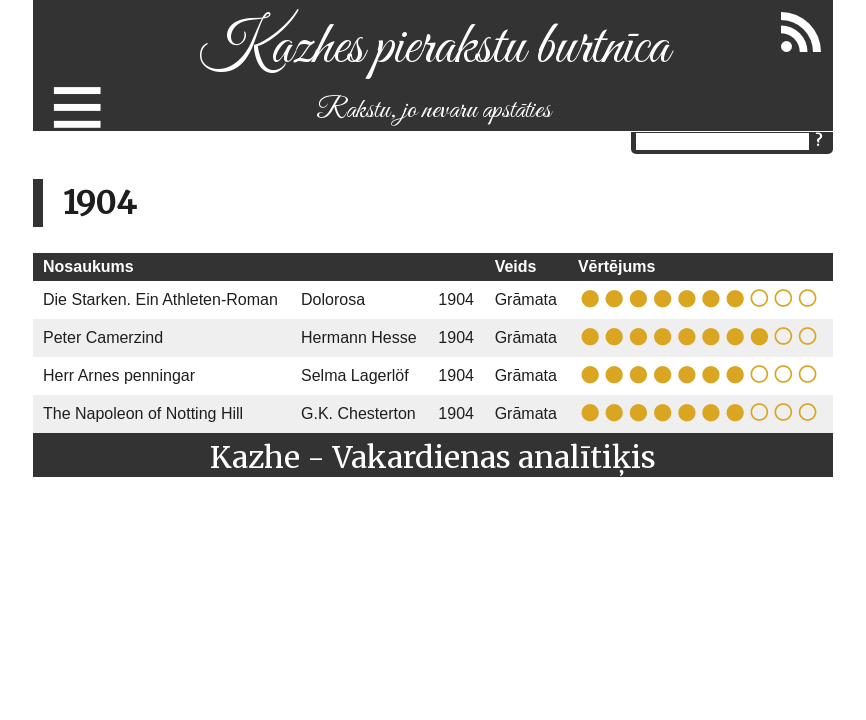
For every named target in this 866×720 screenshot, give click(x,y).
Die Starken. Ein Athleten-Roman (160, 299)
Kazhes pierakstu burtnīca (433, 48)
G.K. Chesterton (358, 413)
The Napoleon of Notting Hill (143, 413)
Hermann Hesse (359, 337)
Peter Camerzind (103, 337)
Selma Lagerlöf (355, 375)
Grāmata (526, 299)
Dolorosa (333, 299)
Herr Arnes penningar (119, 375)
